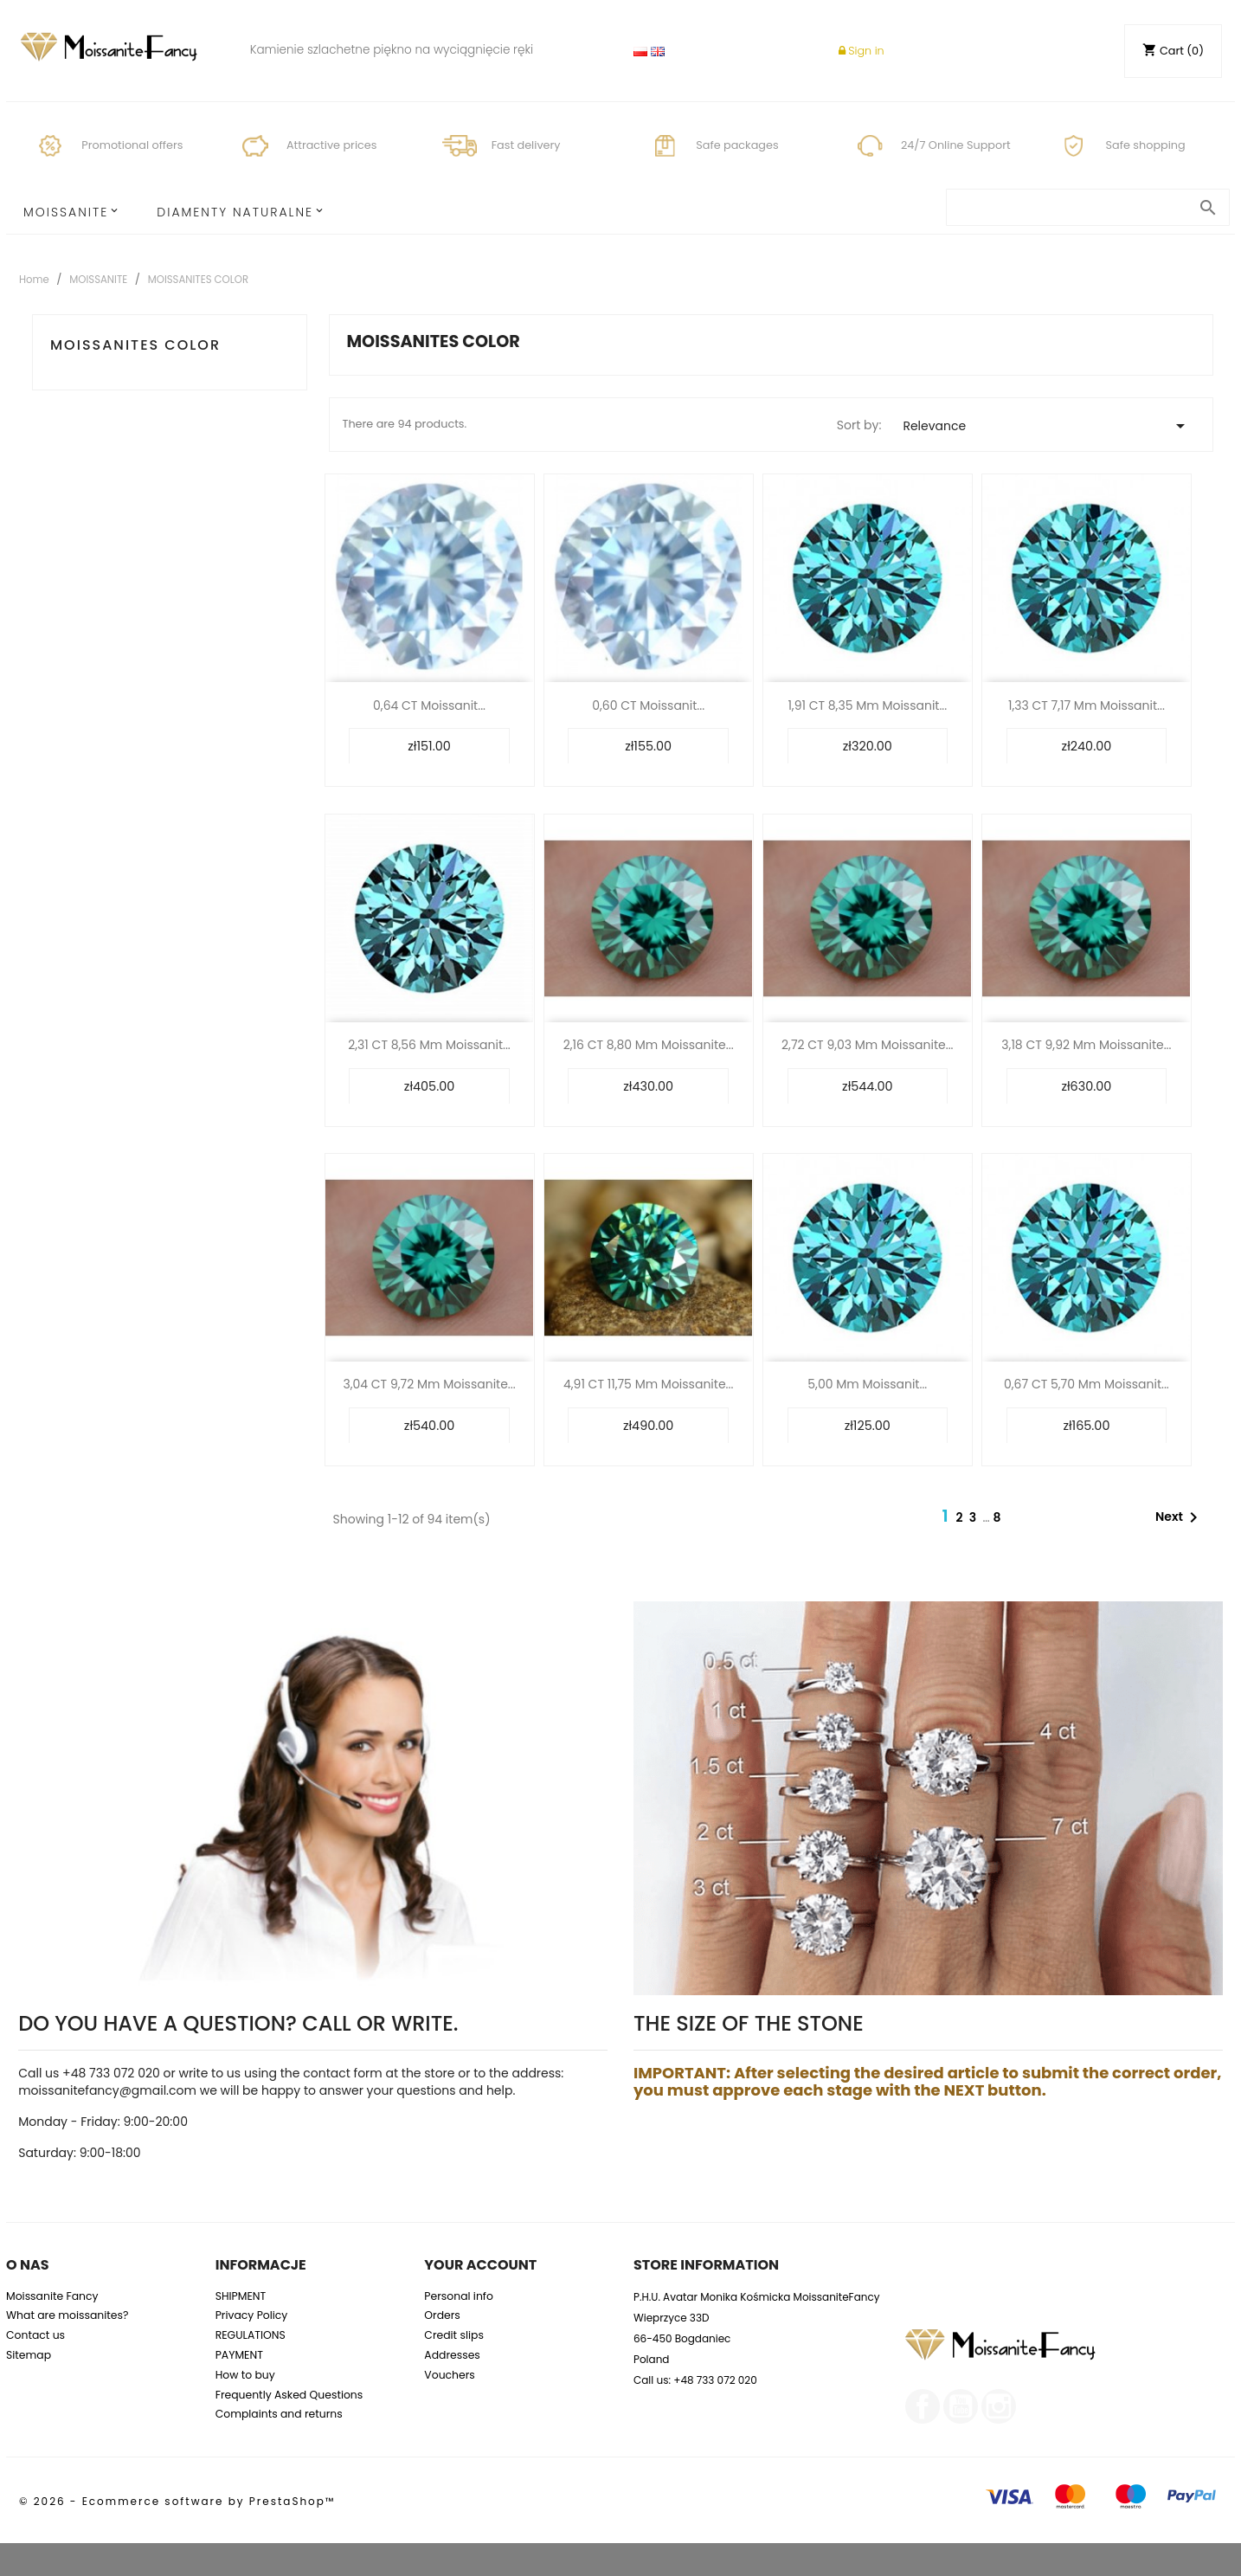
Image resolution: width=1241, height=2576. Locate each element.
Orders (442, 2315)
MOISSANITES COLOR (135, 345)
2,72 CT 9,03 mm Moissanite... (867, 1044)
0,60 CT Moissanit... (648, 705)
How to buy (245, 2374)
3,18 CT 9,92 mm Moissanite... (1086, 1044)
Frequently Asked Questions (289, 2394)
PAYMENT (239, 2354)
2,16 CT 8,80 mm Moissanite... (648, 1044)
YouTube (960, 2406)
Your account (480, 2265)
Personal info (458, 2296)
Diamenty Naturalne (235, 212)
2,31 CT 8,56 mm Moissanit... (429, 1044)
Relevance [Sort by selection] (1047, 426)
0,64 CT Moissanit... (429, 705)
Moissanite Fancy (52, 2296)
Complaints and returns (279, 2413)
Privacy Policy (251, 2315)
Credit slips (454, 2335)
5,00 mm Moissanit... (867, 1384)
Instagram (998, 2406)
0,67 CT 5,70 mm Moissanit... (1086, 1384)
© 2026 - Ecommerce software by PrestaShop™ (177, 2501)
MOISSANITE (65, 212)
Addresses (452, 2354)
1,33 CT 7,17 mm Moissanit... (1086, 705)
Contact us (35, 2335)
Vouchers (449, 2374)
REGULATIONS (250, 2335)
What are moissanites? (67, 2315)
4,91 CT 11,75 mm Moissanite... (648, 1384)
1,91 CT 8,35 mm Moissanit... (867, 705)
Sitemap (28, 2354)
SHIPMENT (241, 2296)
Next (1179, 1517)
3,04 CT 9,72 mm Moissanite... (429, 1384)
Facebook (922, 2406)
